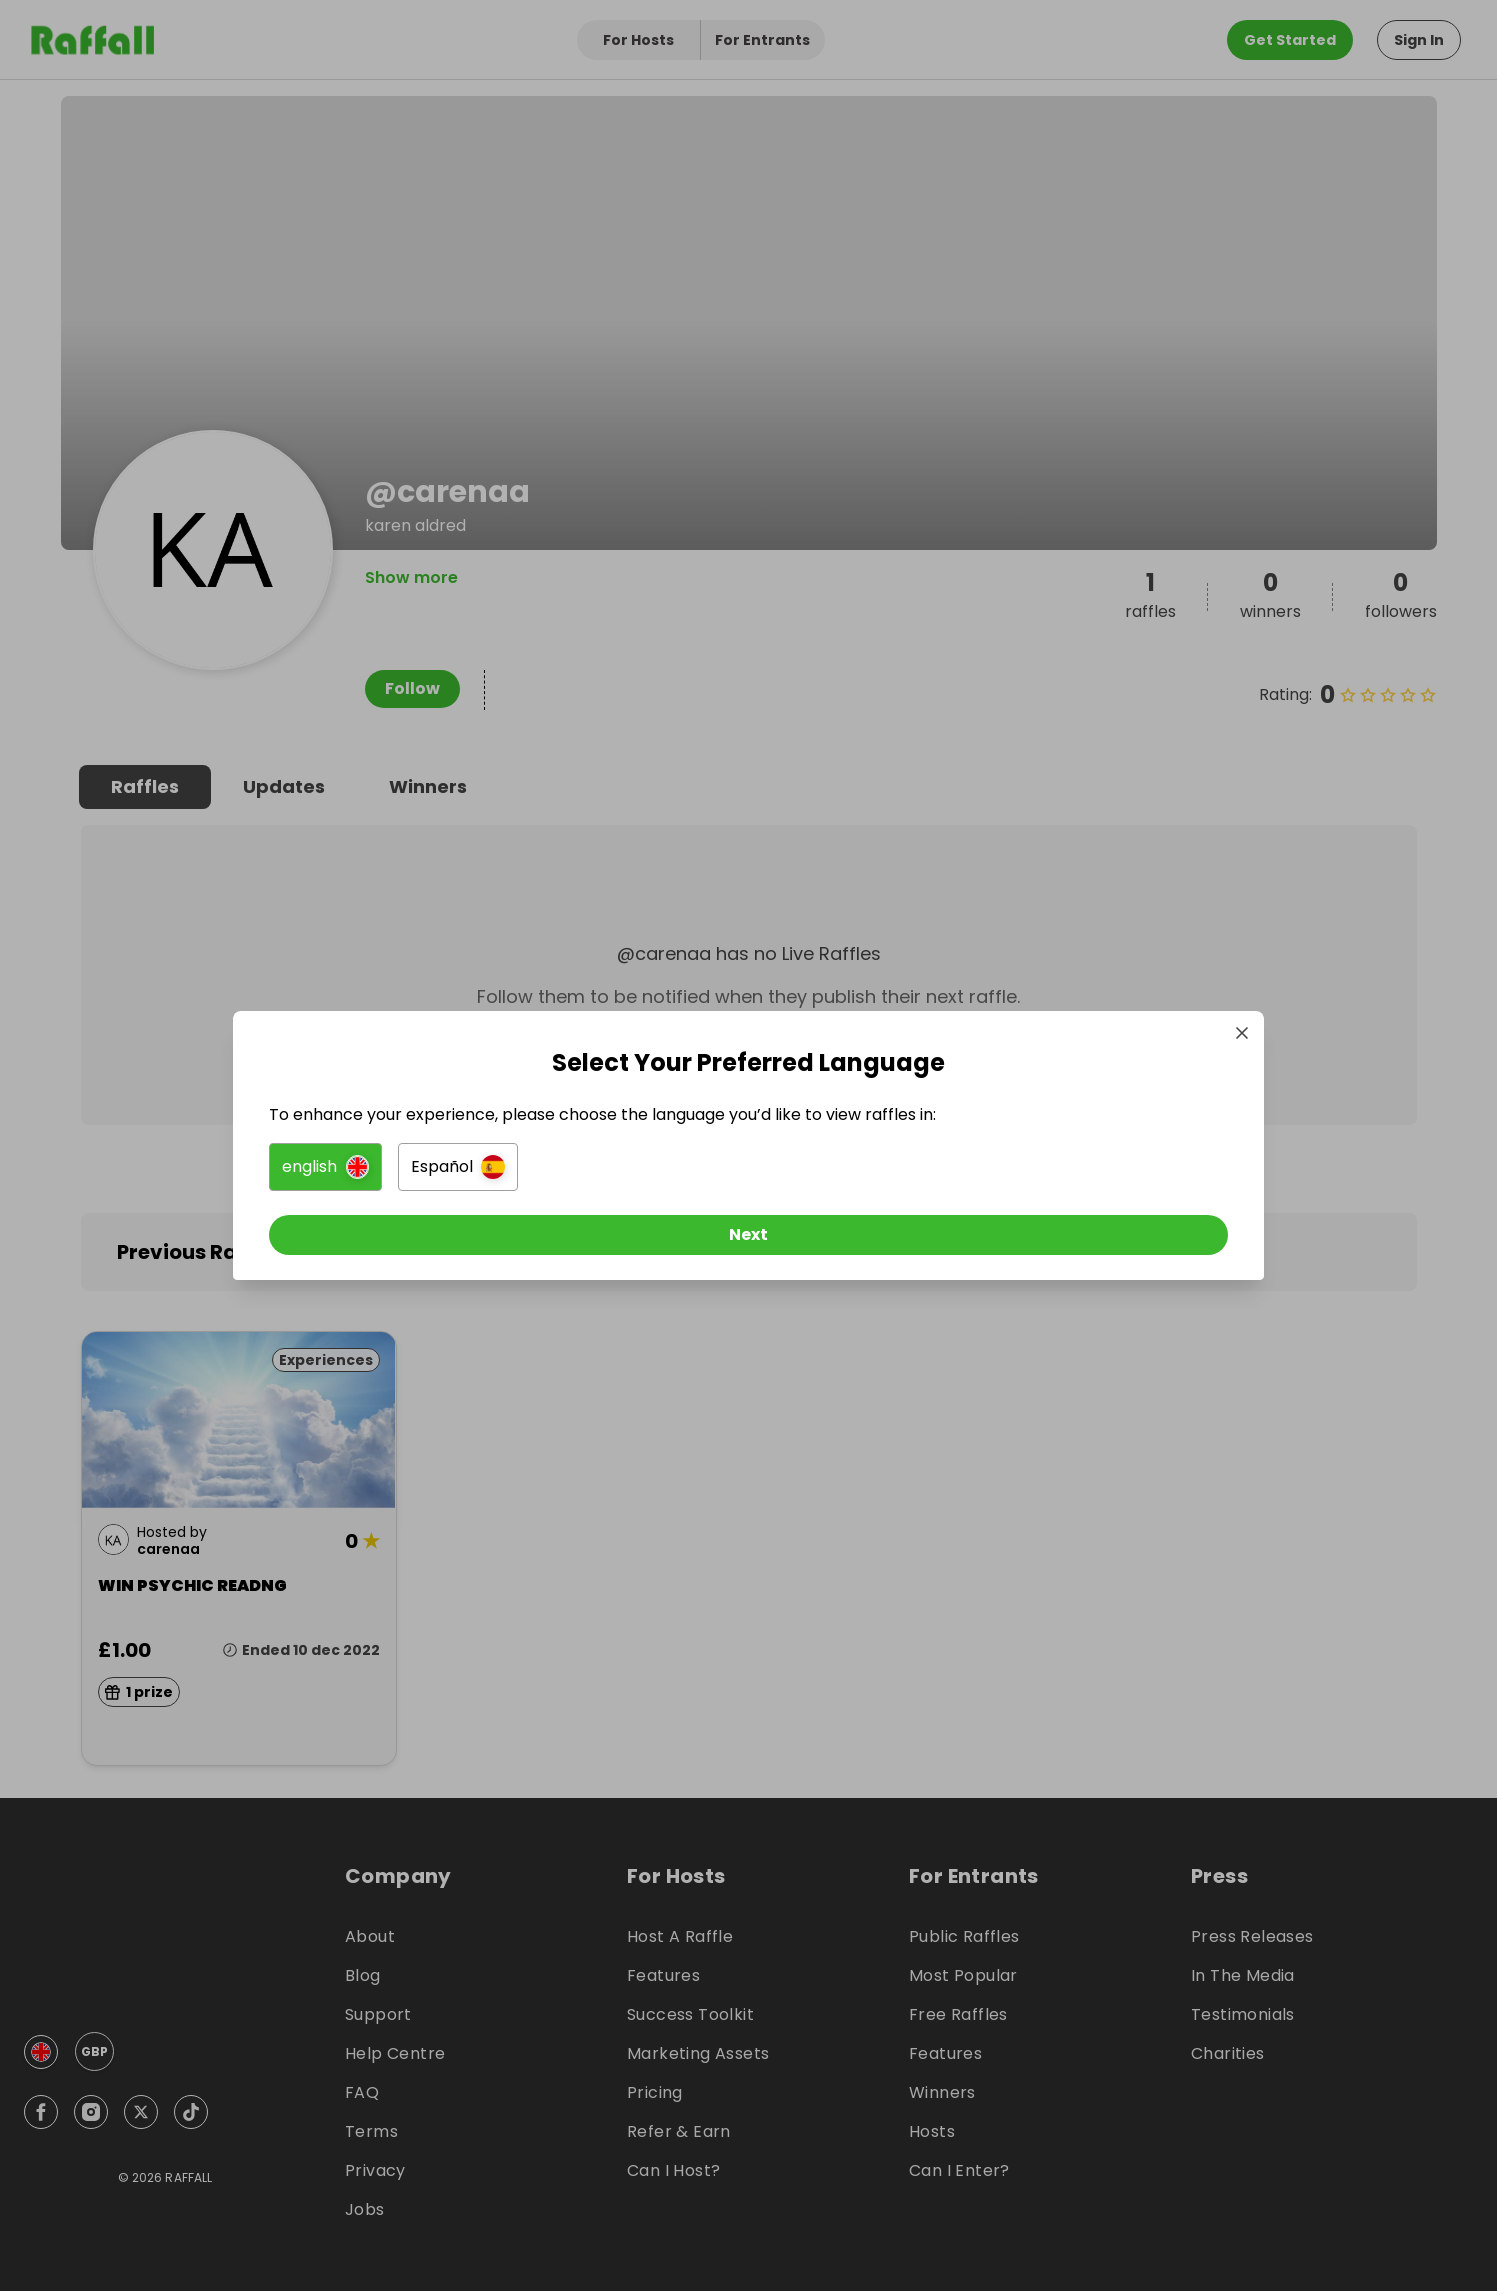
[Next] (749, 1244)
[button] (525, 1176)
